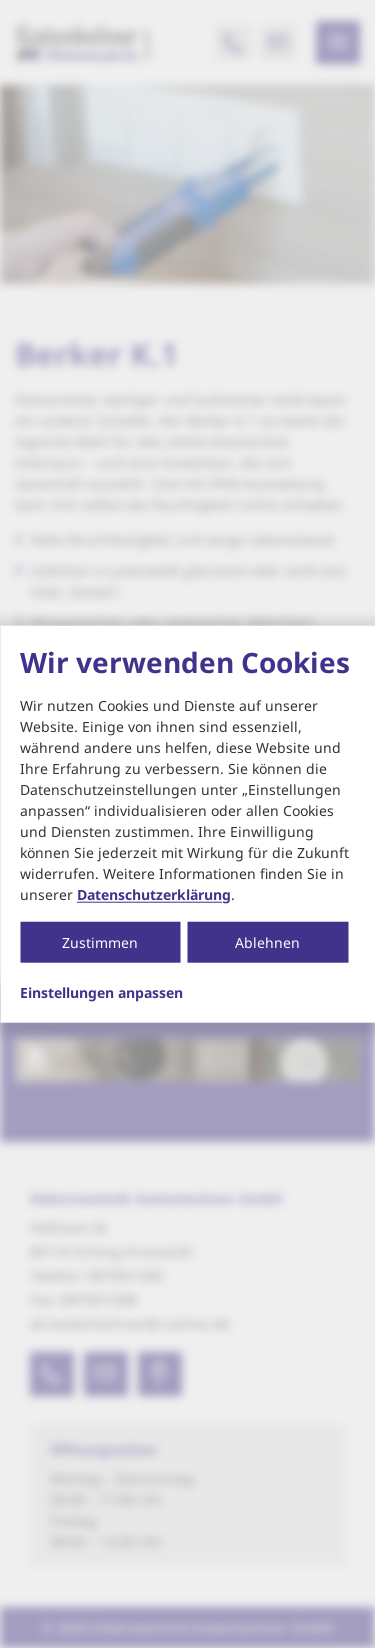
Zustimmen (100, 941)
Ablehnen (267, 941)
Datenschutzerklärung (154, 893)
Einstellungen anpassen (101, 992)
